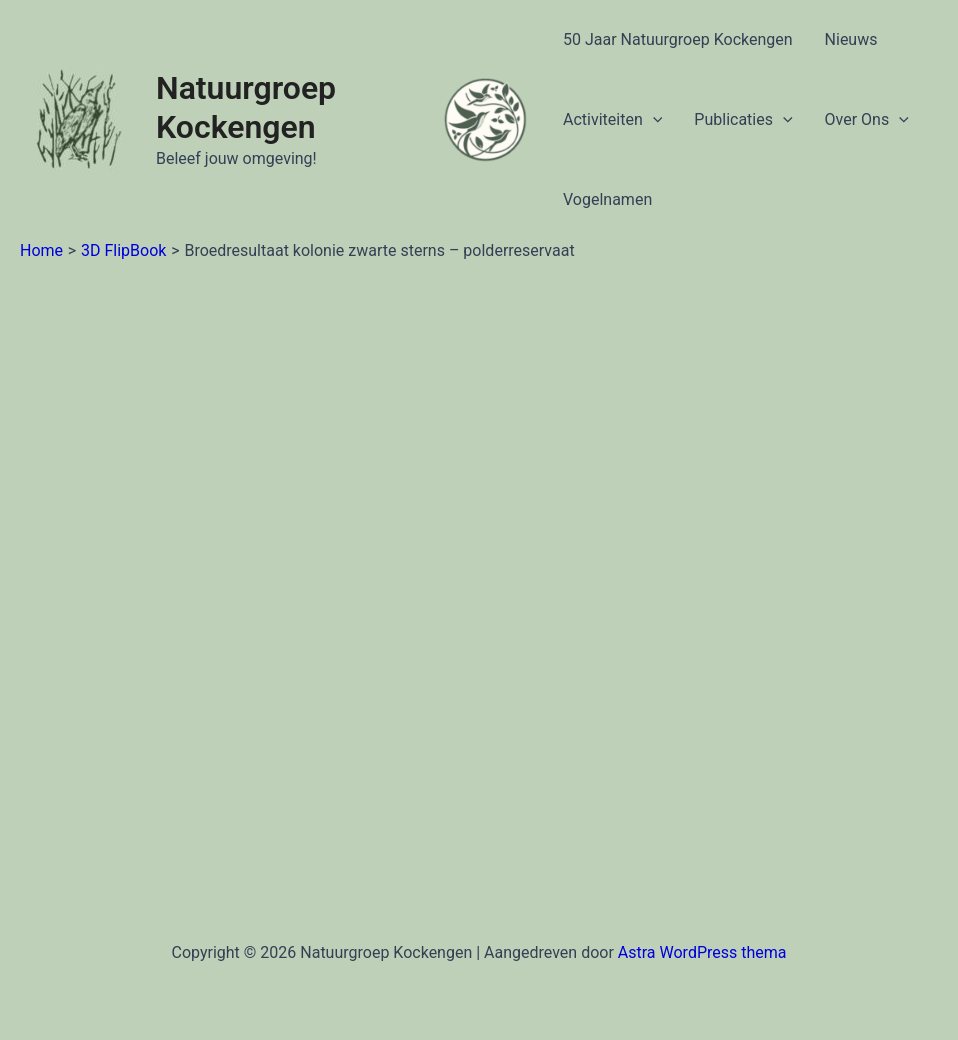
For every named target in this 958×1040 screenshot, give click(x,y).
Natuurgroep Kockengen (246, 107)
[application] (653, 120)
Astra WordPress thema (702, 952)
